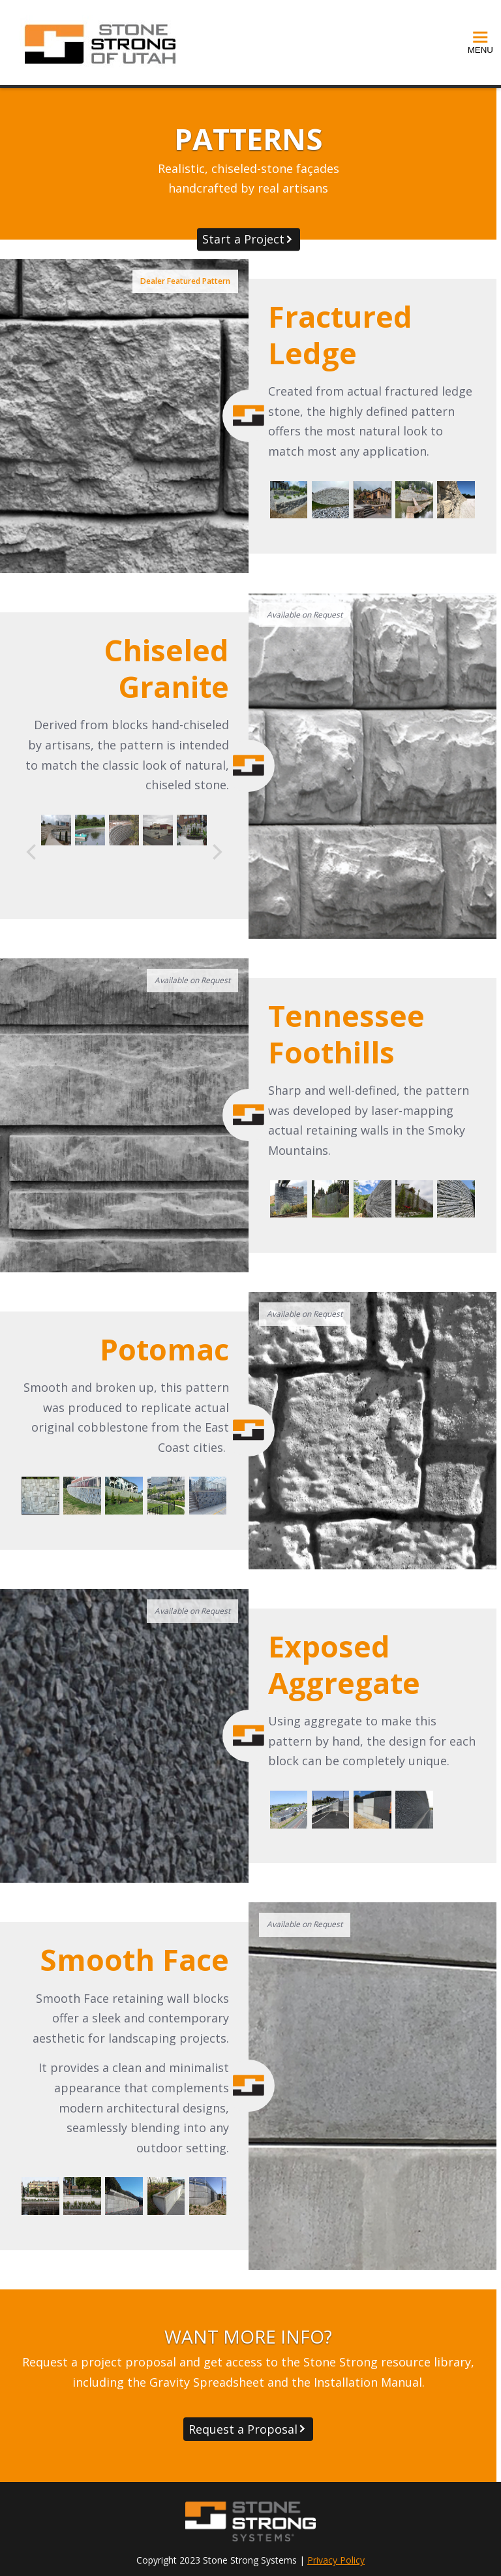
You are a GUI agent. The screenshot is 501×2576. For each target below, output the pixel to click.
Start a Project (243, 239)
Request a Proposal (243, 2429)
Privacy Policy (336, 2560)
